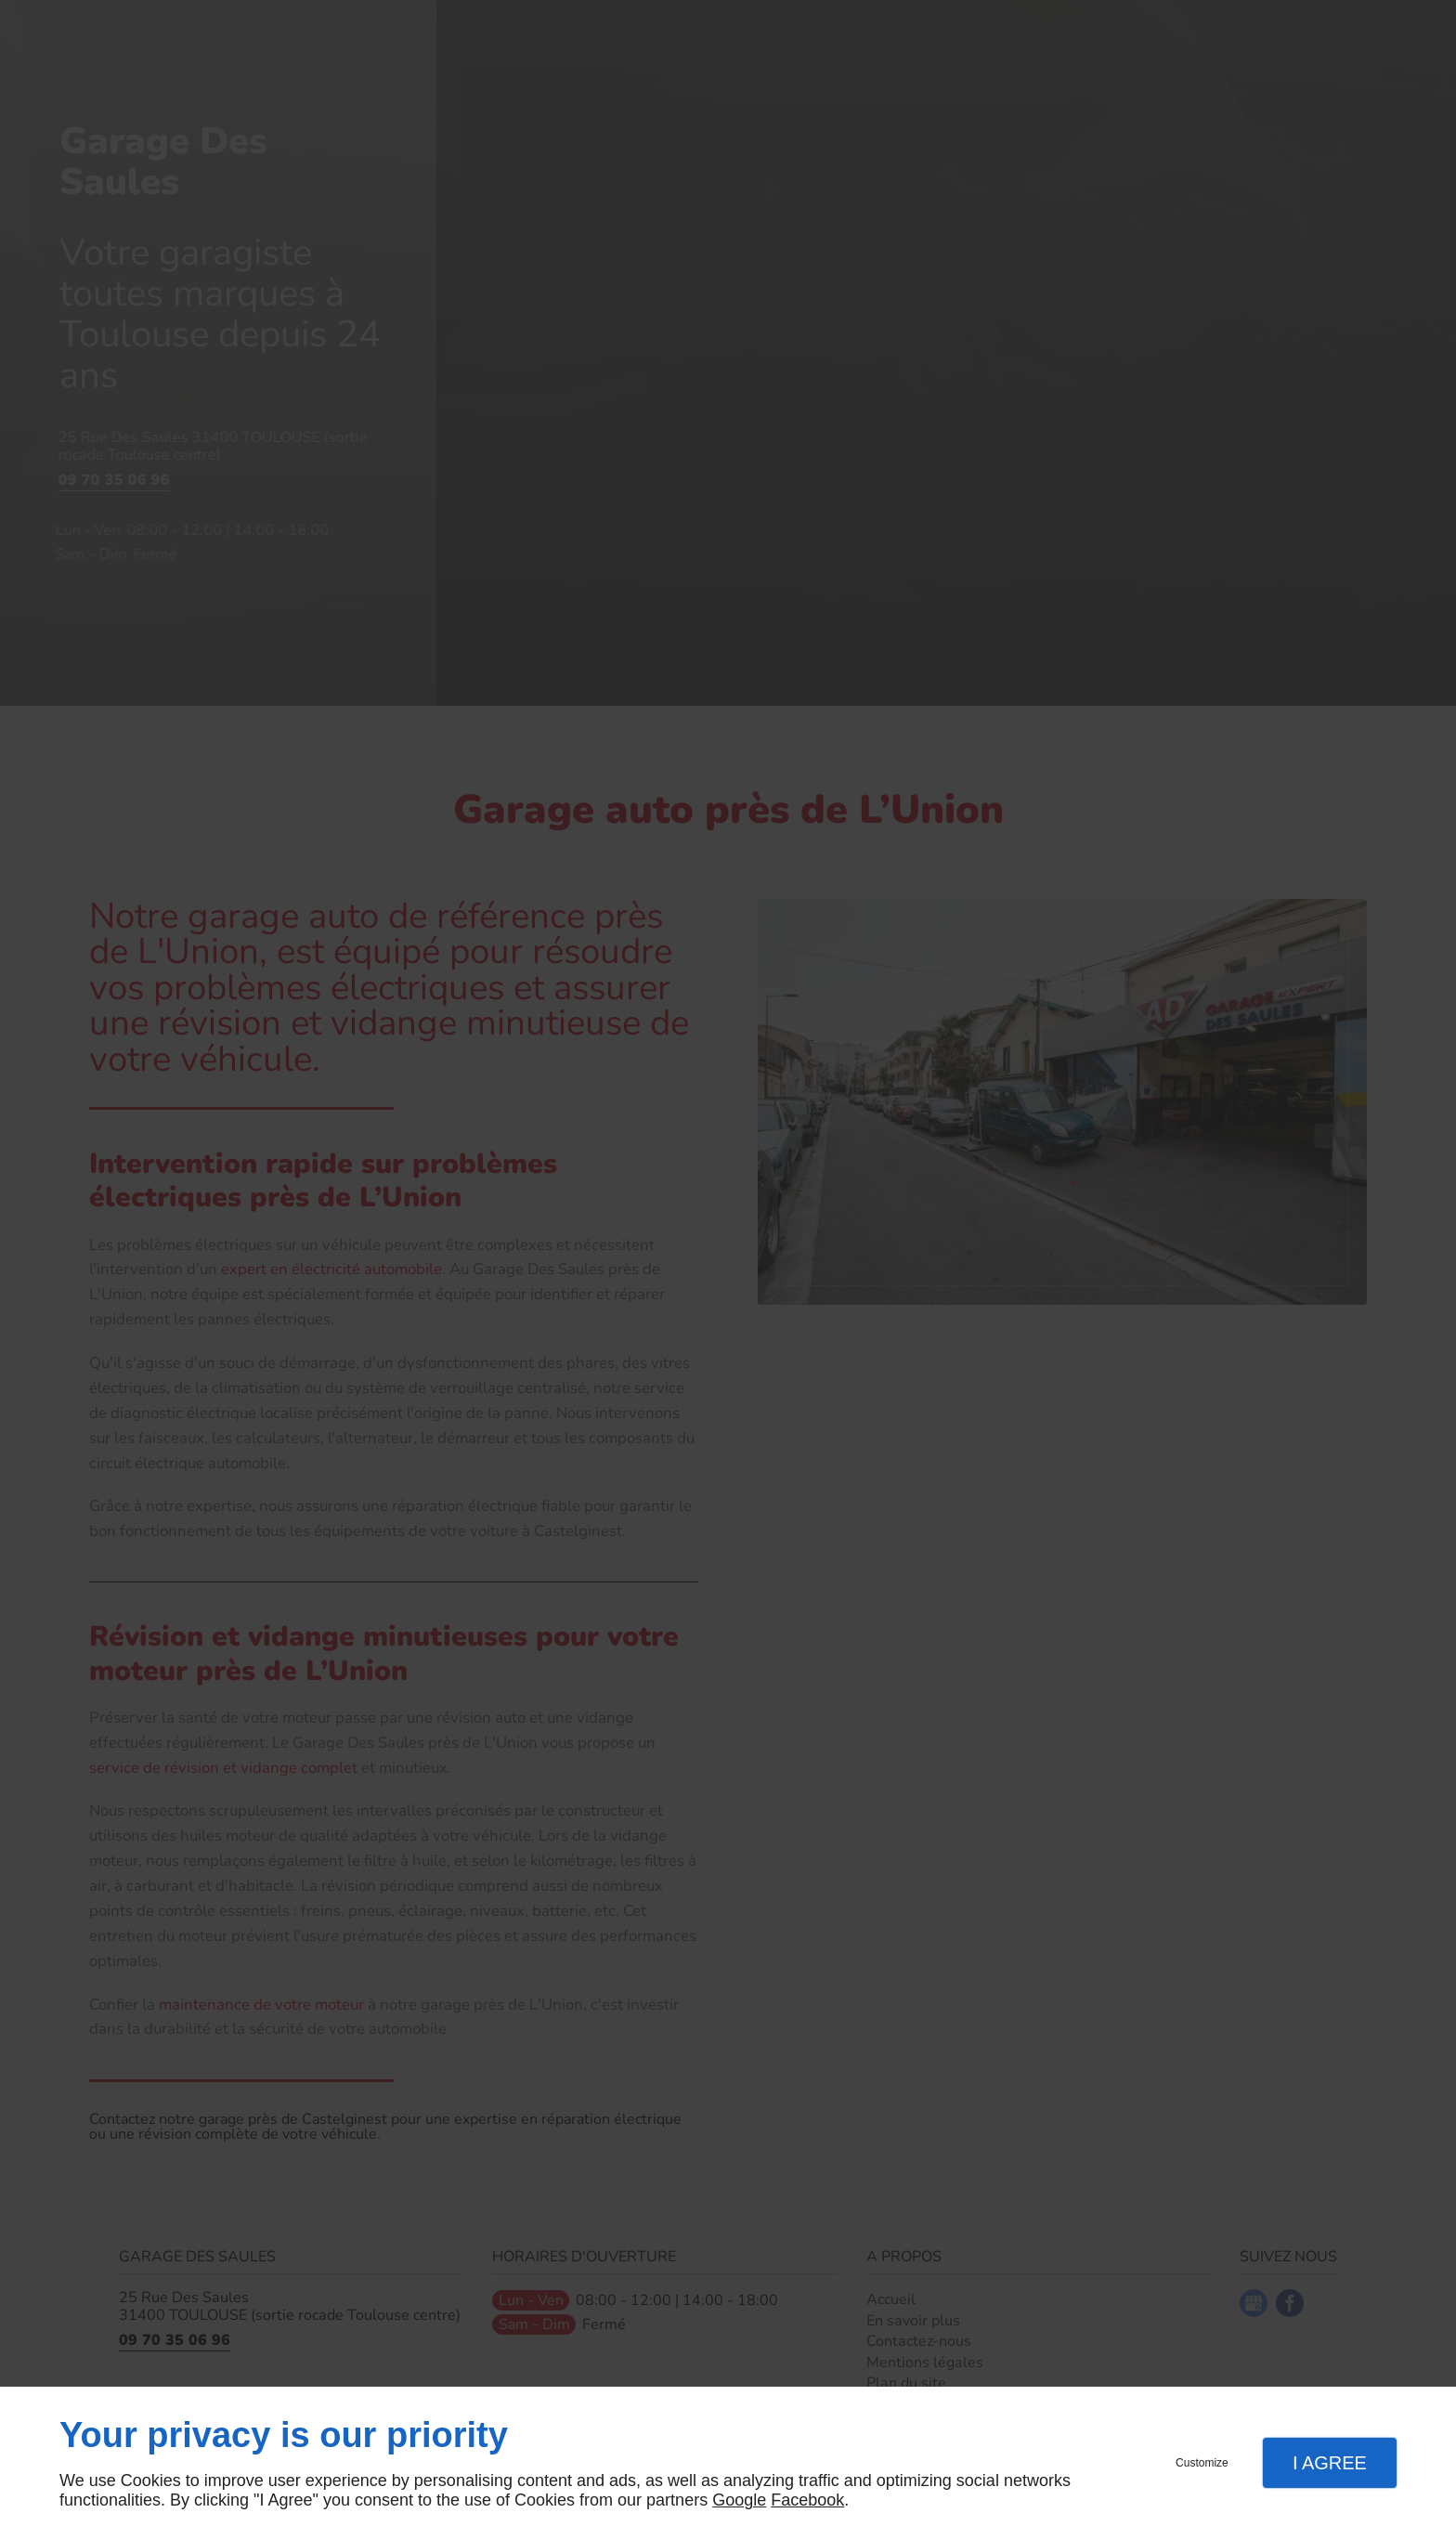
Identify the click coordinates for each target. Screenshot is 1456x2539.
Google (739, 2500)
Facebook (807, 2500)
